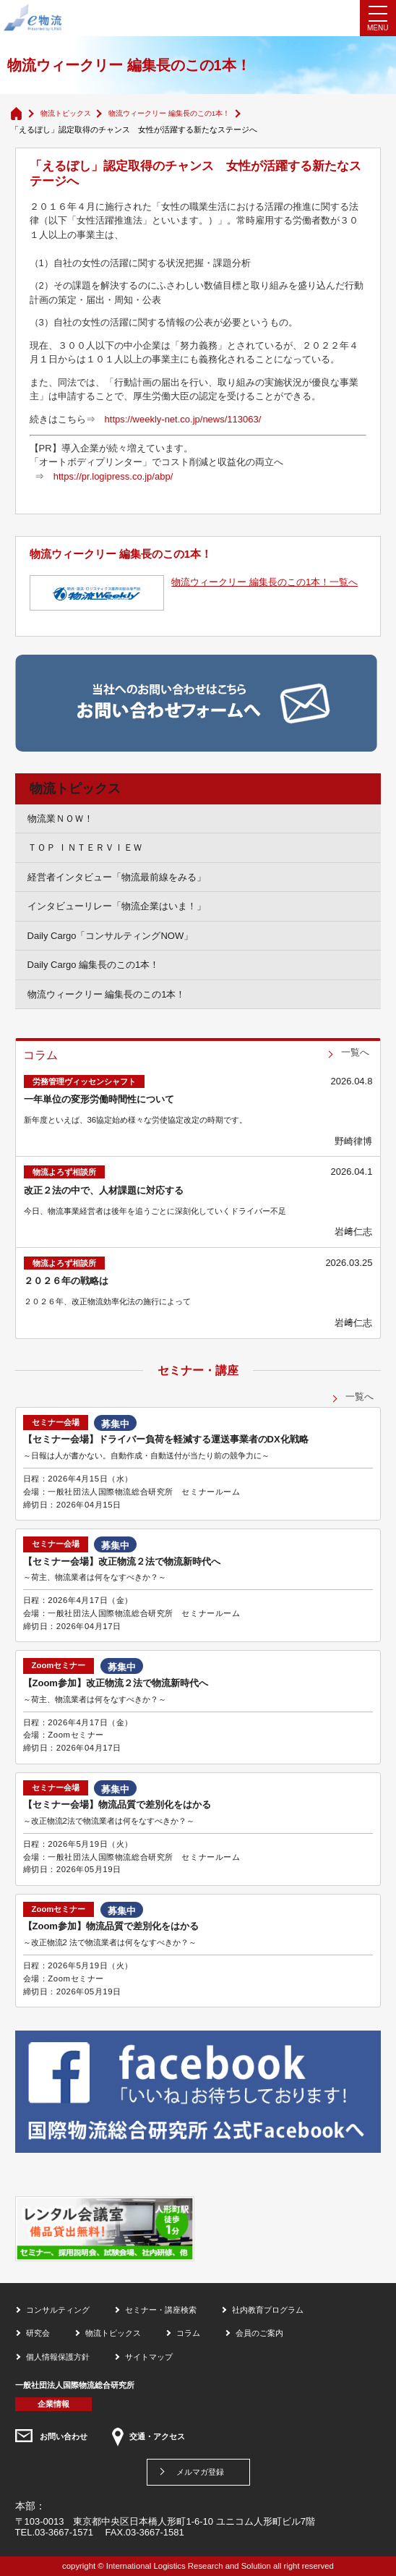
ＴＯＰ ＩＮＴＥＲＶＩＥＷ (85, 847)
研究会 (38, 2333)
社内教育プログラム (268, 2309)
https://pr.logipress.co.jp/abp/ (113, 476)
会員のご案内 (259, 2333)
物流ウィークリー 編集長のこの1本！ (169, 113)
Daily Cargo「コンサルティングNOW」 (110, 935)
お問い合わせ (63, 2436)
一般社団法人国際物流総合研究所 (74, 2385)
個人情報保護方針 (58, 2356)
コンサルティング (58, 2309)
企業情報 (53, 2403)
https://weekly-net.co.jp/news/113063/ (183, 419)
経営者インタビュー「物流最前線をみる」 (116, 877)
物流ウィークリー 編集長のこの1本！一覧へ (264, 582)
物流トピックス (65, 113)
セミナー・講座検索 (161, 2309)
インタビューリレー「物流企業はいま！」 (116, 906)
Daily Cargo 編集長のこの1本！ (93, 964)
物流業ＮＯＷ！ (60, 818)
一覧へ (355, 1052)
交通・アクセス (157, 2436)
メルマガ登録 (200, 2471)
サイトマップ (149, 2356)
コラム (188, 2333)
